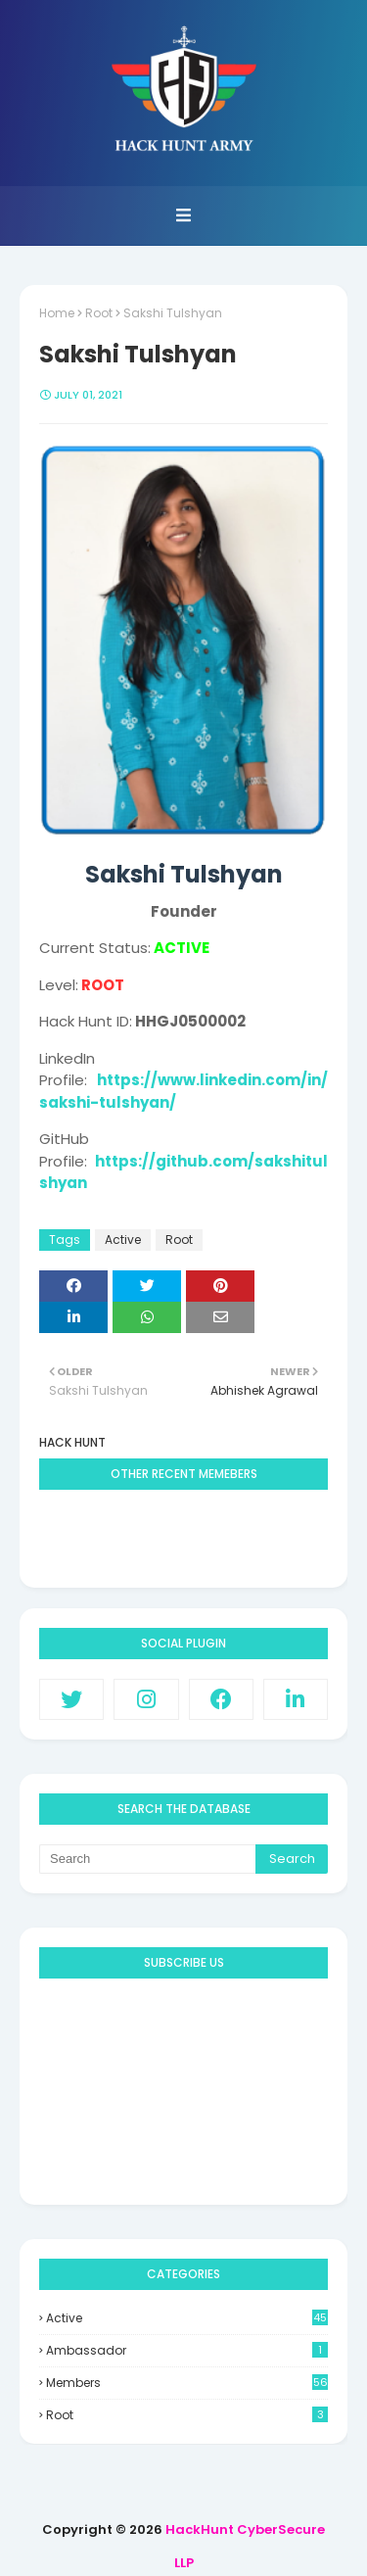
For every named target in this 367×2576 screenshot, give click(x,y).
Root (99, 313)
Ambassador (187, 2350)
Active (123, 1239)
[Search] (147, 1859)
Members (187, 2382)
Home (56, 313)
